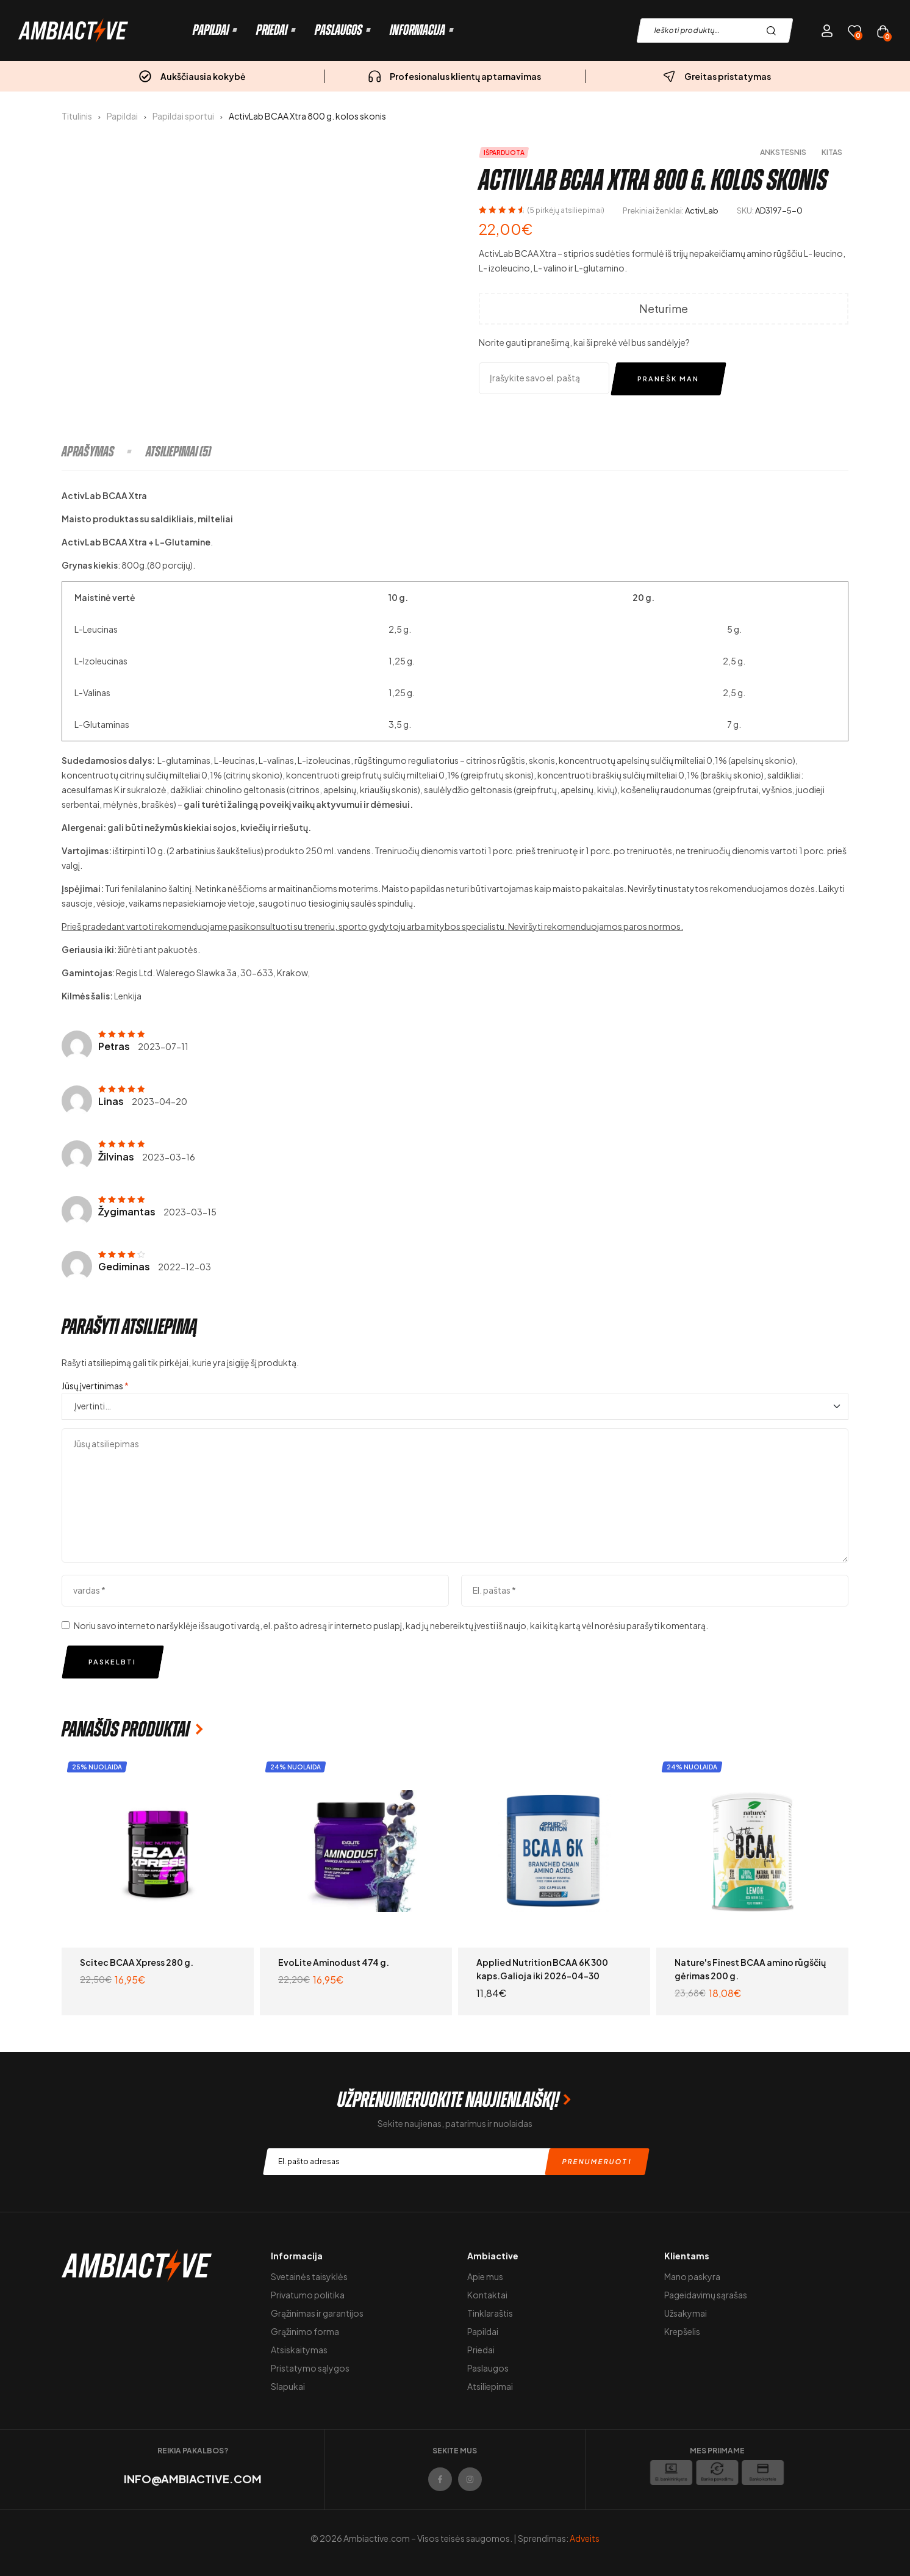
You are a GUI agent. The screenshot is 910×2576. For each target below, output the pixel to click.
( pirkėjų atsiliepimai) (565, 210)
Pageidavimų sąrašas (705, 2294)
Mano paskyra (692, 2276)
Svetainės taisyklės (309, 2276)
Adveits (585, 2538)
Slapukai (288, 2386)
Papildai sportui (183, 115)
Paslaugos (488, 2367)
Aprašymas (88, 451)
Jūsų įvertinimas (95, 1385)
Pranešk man (668, 379)
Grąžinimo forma (305, 2331)
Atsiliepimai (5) (178, 451)
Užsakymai (685, 2313)
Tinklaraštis (490, 2313)
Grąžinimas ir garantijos (317, 2313)
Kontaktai (487, 2294)
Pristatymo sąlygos (310, 2367)
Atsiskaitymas (299, 2349)
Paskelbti (112, 1662)
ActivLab (701, 210)
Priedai (481, 2349)
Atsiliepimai (490, 2386)
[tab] (103, 451)
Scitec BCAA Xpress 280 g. (136, 1962)
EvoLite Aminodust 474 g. (333, 1962)
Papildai (122, 115)
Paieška (774, 30)
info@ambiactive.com (193, 2479)
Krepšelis (682, 2331)
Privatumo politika (308, 2294)
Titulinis (77, 115)
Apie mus (485, 2276)
